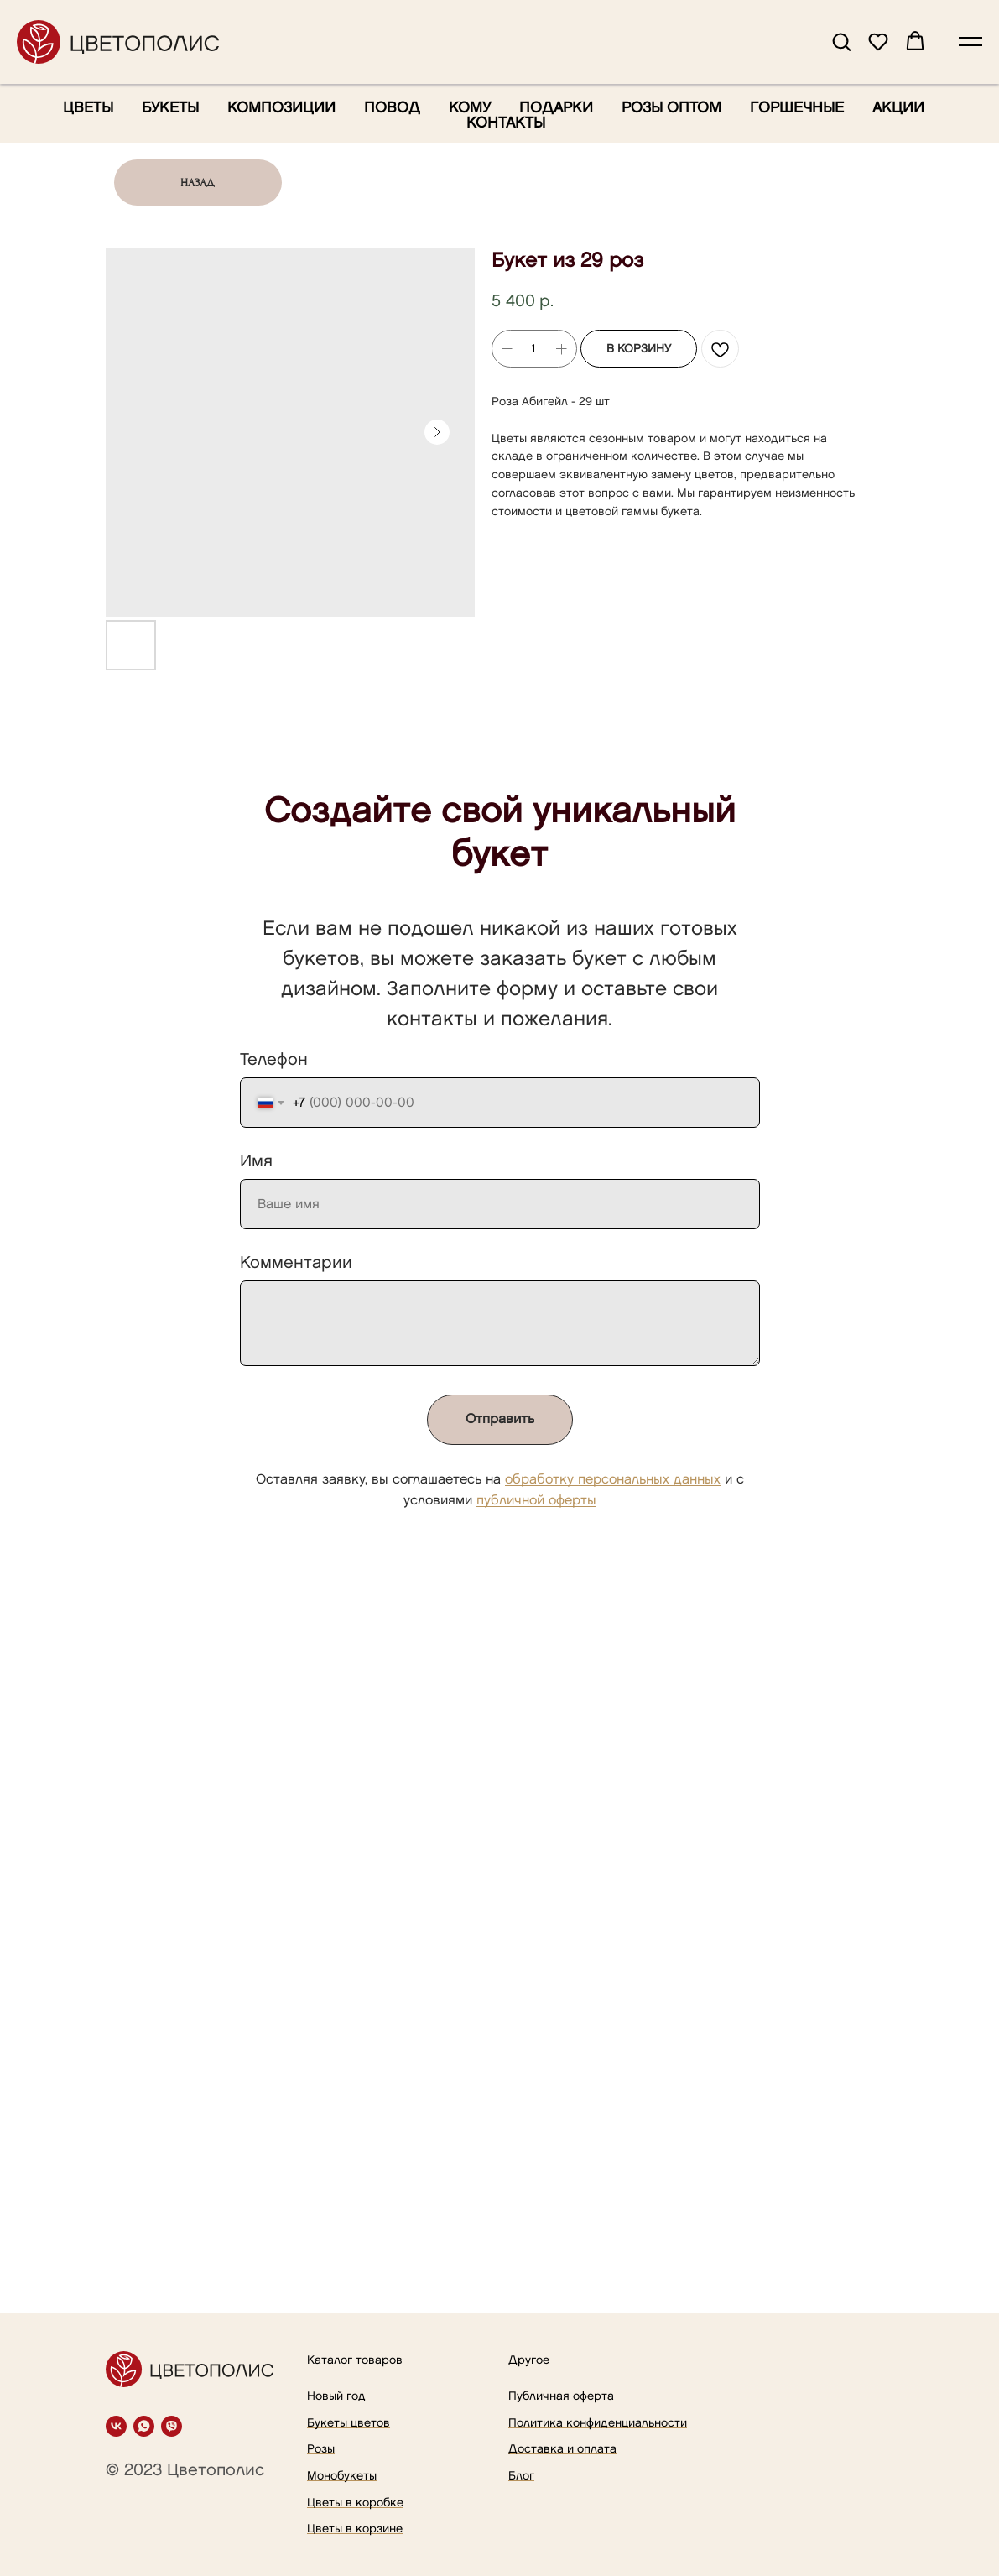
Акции (898, 108)
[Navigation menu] (970, 42)
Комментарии (296, 1262)
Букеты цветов (348, 2422)
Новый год (336, 2396)
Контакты (505, 123)
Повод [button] (392, 108)
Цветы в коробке (355, 2502)
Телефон (274, 1059)
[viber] (171, 2426)
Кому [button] (470, 108)
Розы (321, 2448)
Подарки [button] (556, 108)
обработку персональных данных (613, 1479)
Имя (256, 1161)
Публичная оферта (561, 2396)
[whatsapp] (143, 2426)
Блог (521, 2475)
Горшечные (797, 108)
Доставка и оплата (562, 2448)
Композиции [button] (281, 108)
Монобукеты (342, 2475)
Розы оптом (671, 108)
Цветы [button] (88, 108)
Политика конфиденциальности (597, 2422)
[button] (841, 41)
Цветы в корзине (355, 2528)
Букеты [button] (170, 108)
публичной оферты (536, 1500)
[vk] (116, 2426)
